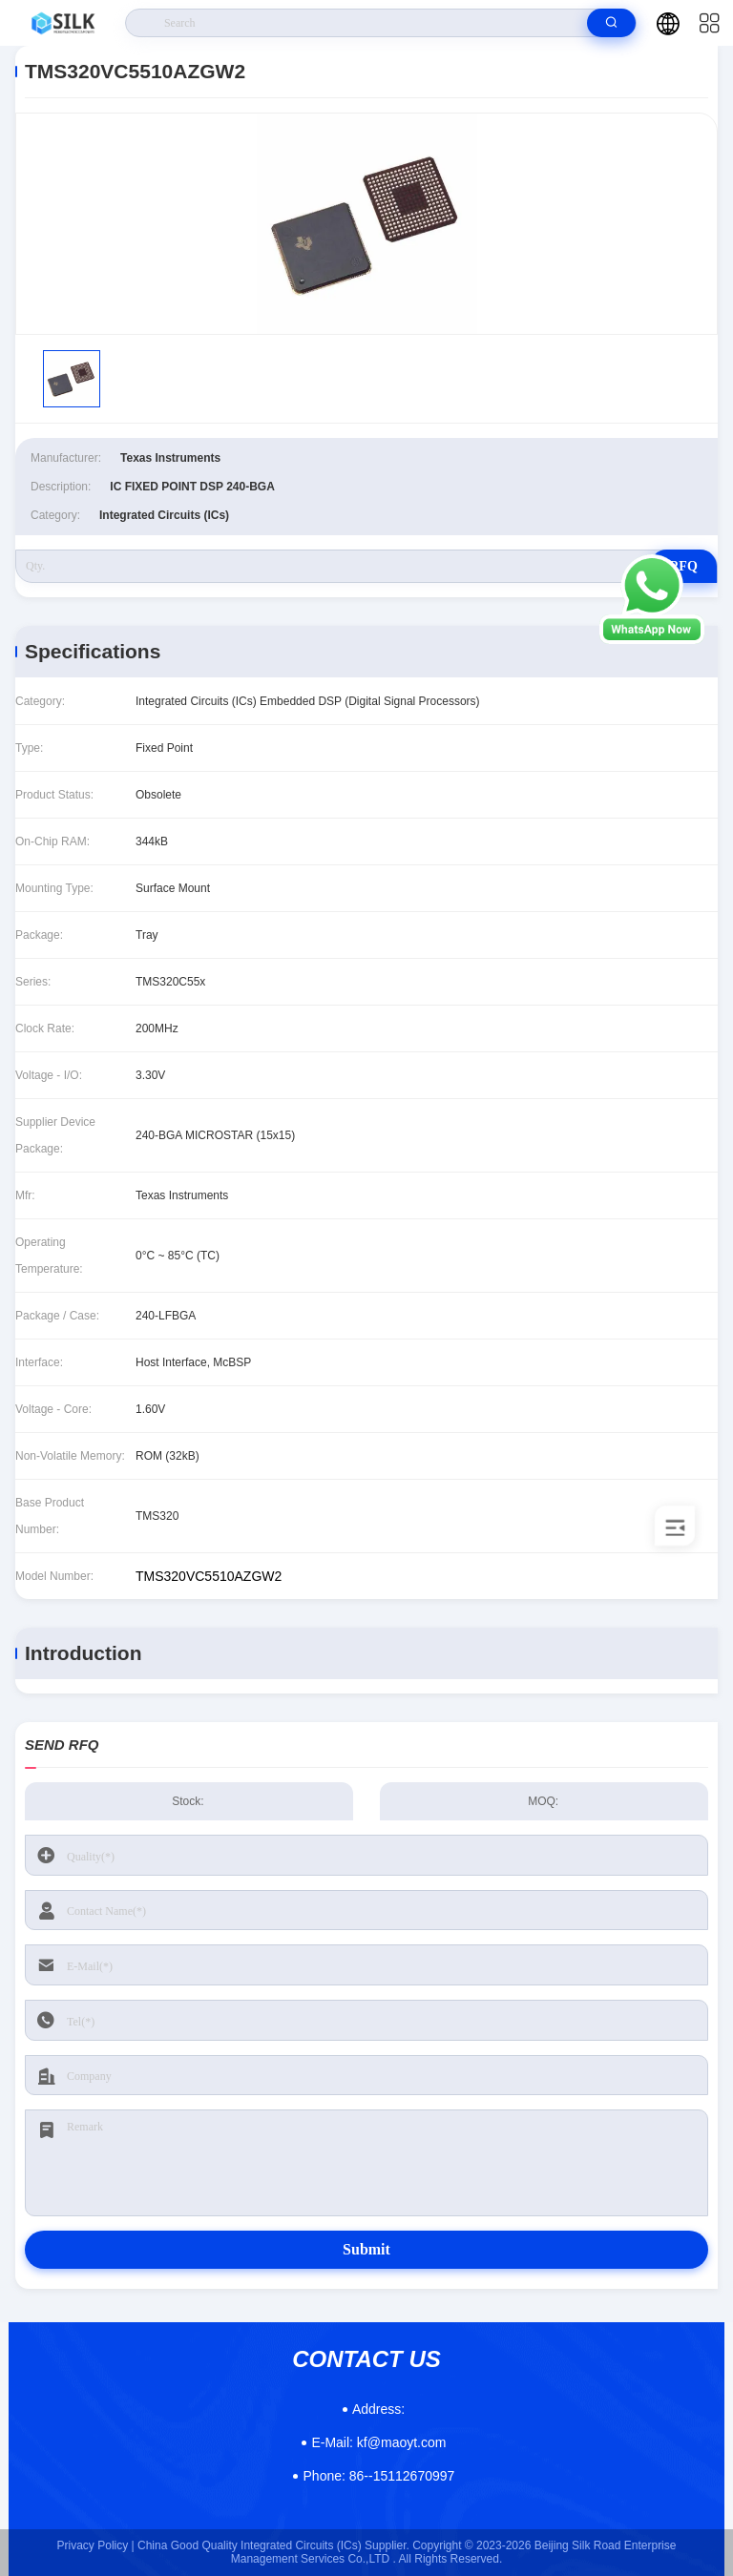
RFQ (683, 566)
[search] (611, 23)
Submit (366, 2249)
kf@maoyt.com (378, 2442)
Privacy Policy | (96, 2545)
